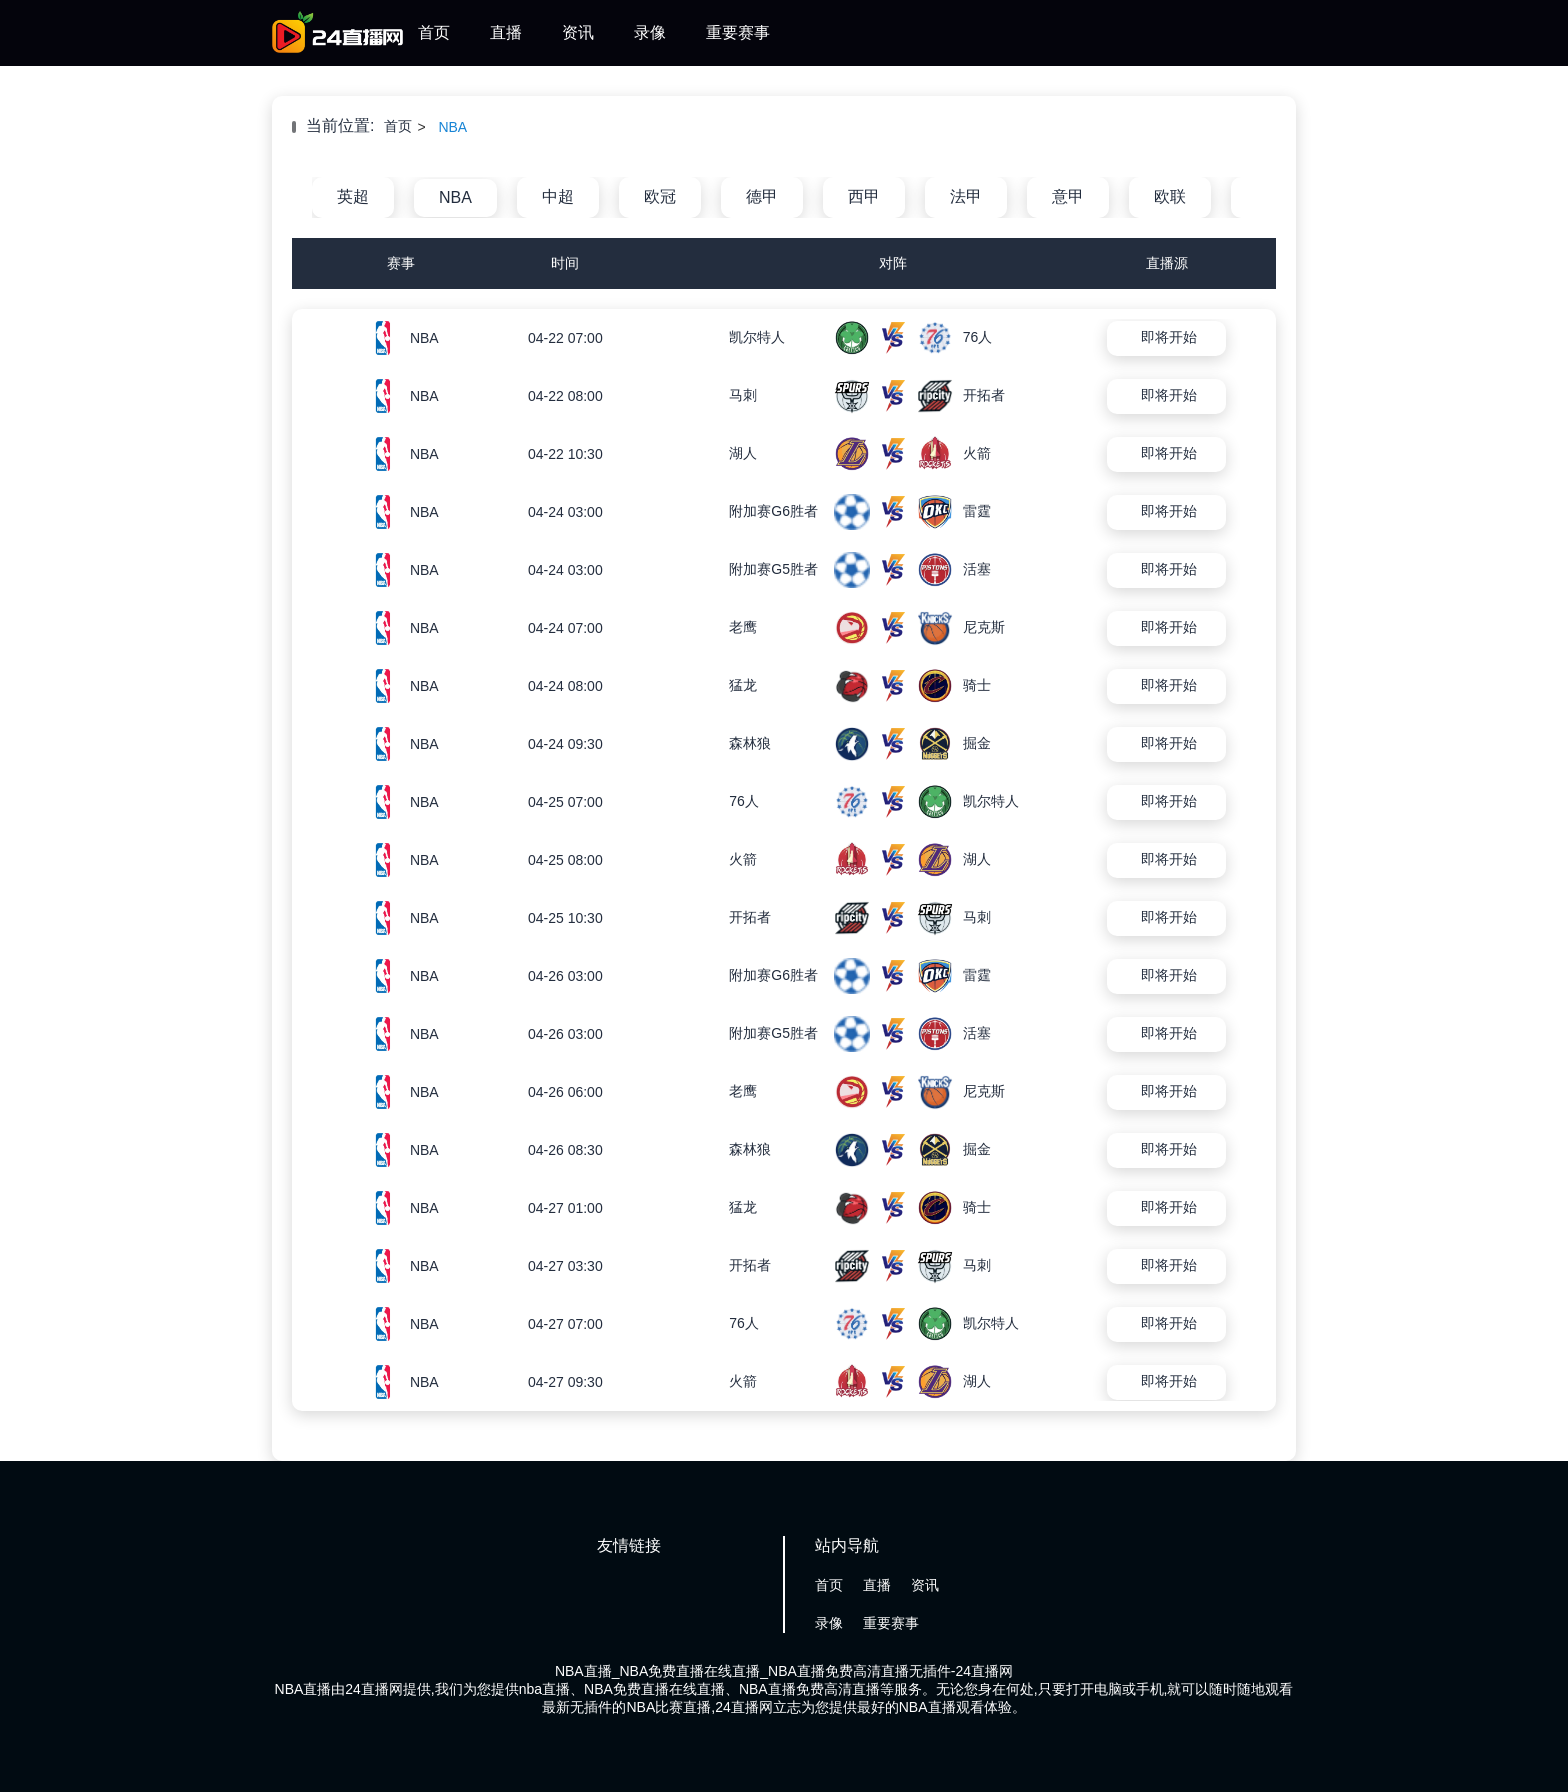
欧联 (1170, 196)
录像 (650, 32)
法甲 (966, 196)
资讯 (578, 32)
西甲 (864, 196)
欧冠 (660, 196)
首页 (434, 32)
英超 (353, 196)
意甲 (1068, 196)
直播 (506, 32)
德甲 (762, 196)
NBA (452, 127)
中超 (558, 196)
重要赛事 (738, 32)
